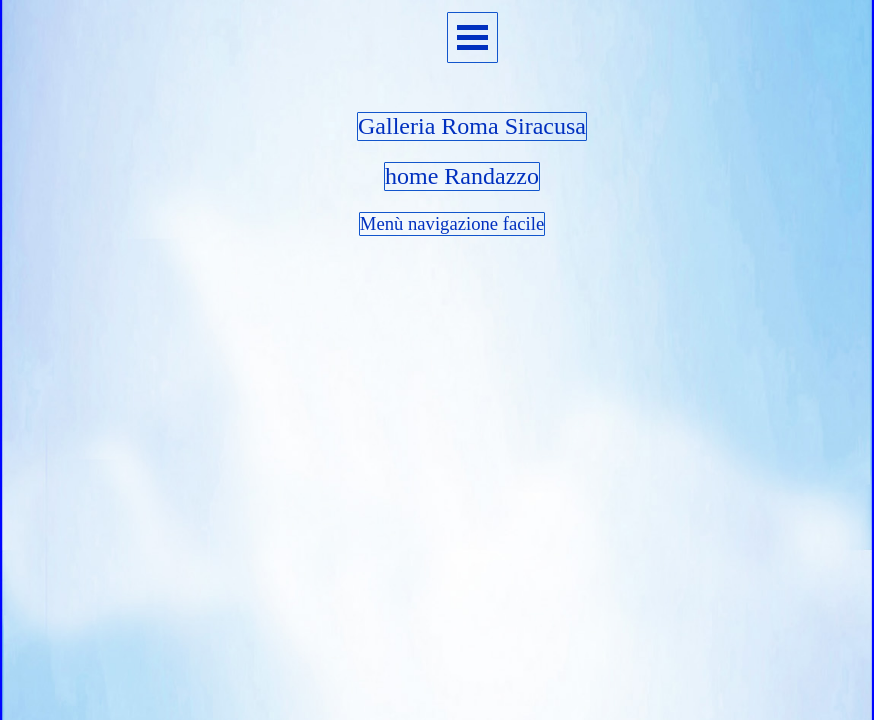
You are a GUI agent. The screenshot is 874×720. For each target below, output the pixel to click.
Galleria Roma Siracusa (472, 126)
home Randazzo (462, 176)
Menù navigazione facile (452, 223)
